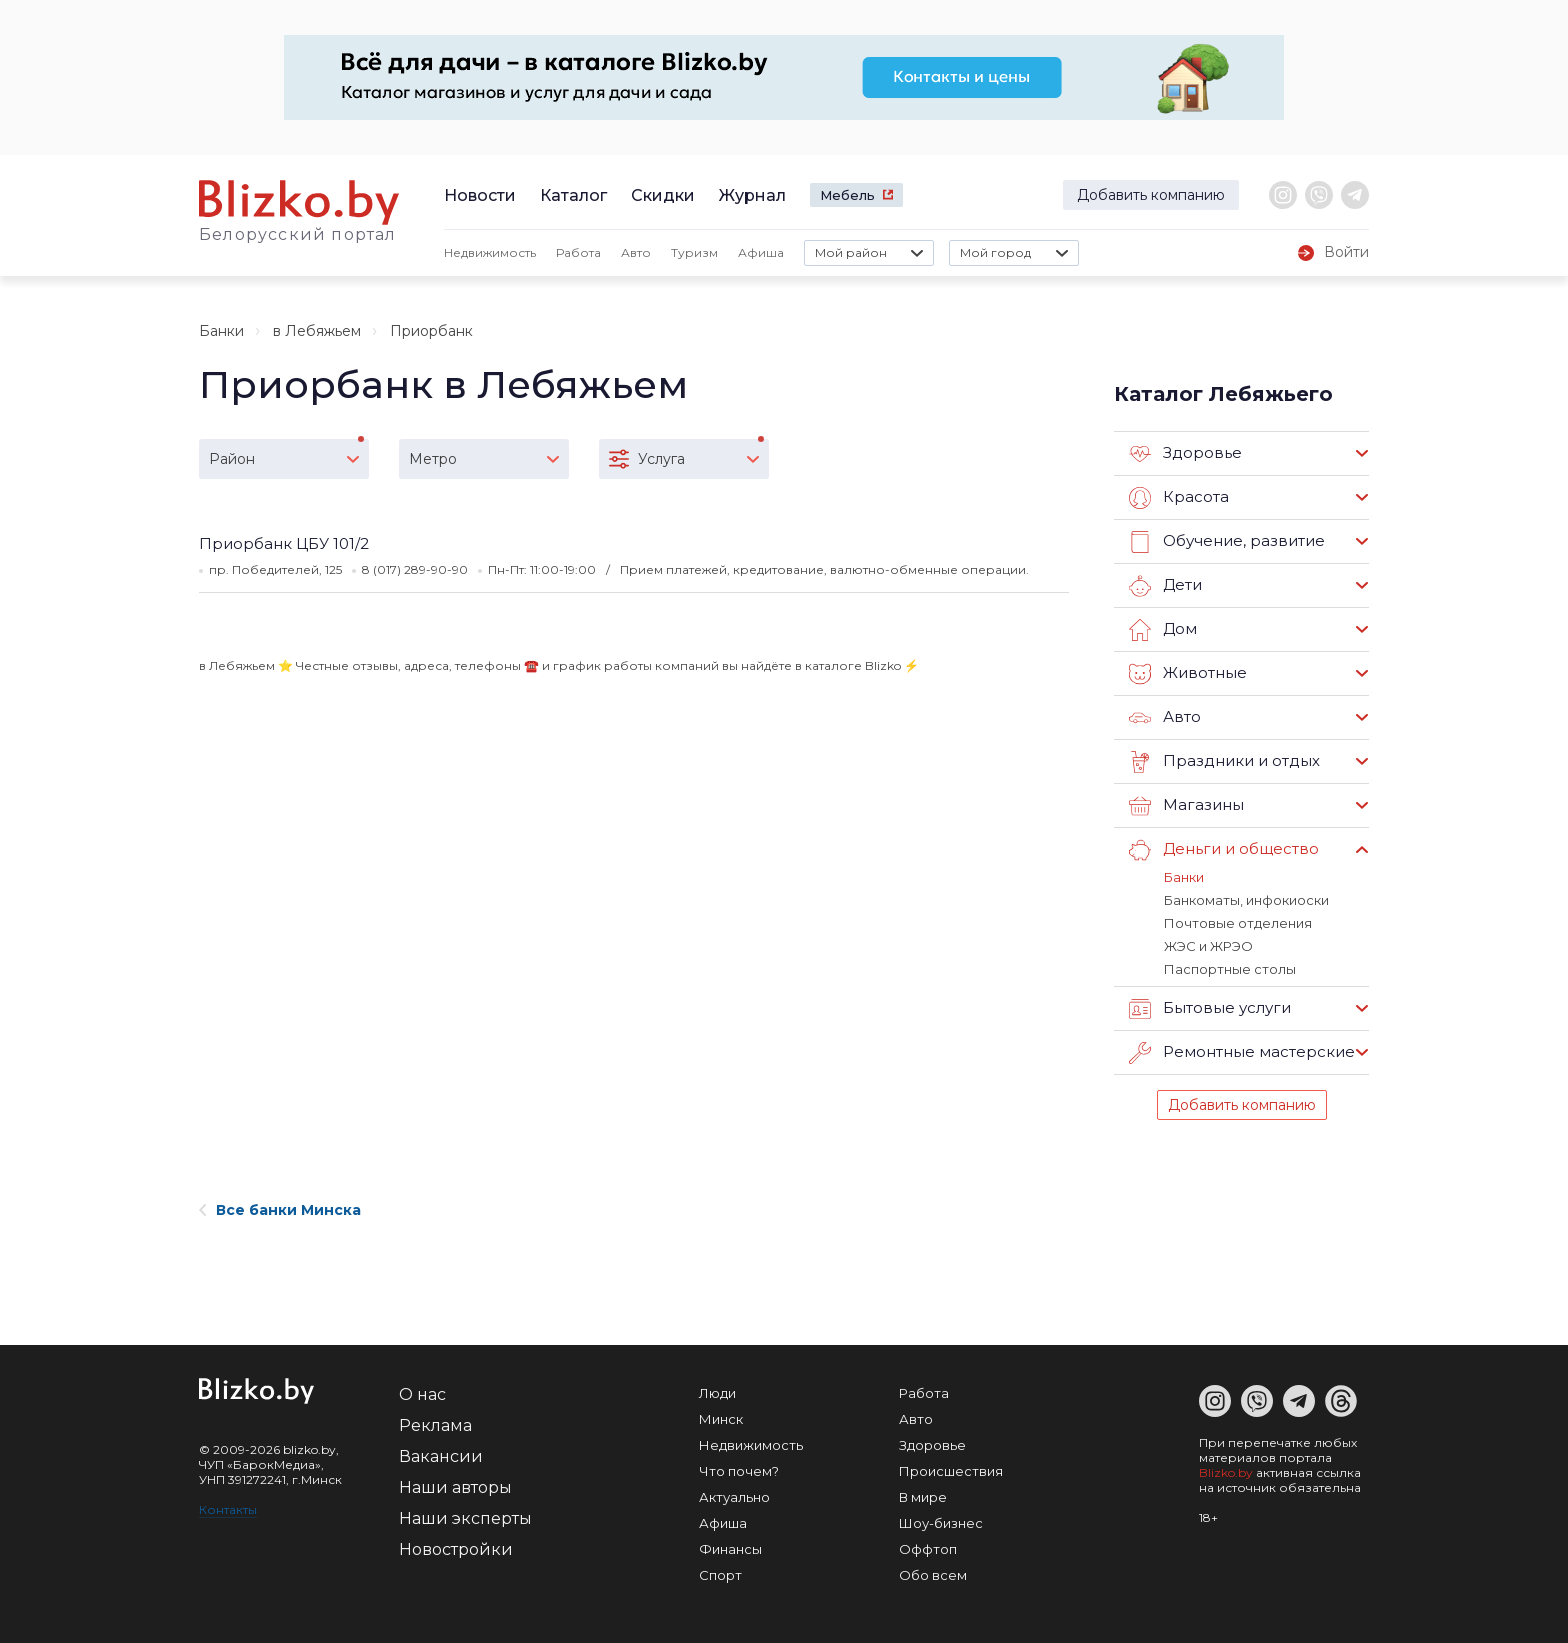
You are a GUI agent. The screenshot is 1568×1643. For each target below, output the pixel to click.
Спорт (720, 1575)
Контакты (228, 1509)
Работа (578, 252)
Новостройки (456, 1549)
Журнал (752, 195)
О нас (422, 1394)
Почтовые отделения (1238, 923)
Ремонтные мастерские (1242, 1053)
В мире (923, 1497)
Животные (1188, 674)
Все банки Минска (280, 1210)
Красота (1179, 498)
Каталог (573, 195)
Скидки (663, 195)
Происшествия (951, 1471)
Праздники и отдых (1224, 762)
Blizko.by (1226, 1472)
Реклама (435, 1425)
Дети (1165, 586)
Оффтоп (928, 1549)
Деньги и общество (1224, 850)
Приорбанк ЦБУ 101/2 (284, 543)
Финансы (730, 1549)
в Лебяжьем (317, 331)
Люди (717, 1393)
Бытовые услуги (1210, 1009)
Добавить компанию (1151, 195)
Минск (721, 1419)
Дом (1163, 630)
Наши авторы (455, 1487)
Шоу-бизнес (941, 1523)
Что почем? (739, 1471)
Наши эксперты (465, 1518)
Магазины (1186, 806)
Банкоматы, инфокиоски (1246, 900)
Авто (636, 252)
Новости (480, 195)
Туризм (694, 252)
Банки (221, 331)
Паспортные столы (1230, 969)
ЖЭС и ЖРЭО (1208, 946)
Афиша (761, 252)
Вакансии (441, 1456)
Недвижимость (490, 252)
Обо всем (933, 1575)
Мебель (847, 195)
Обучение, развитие (1227, 542)
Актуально (734, 1497)
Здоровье (1185, 454)
